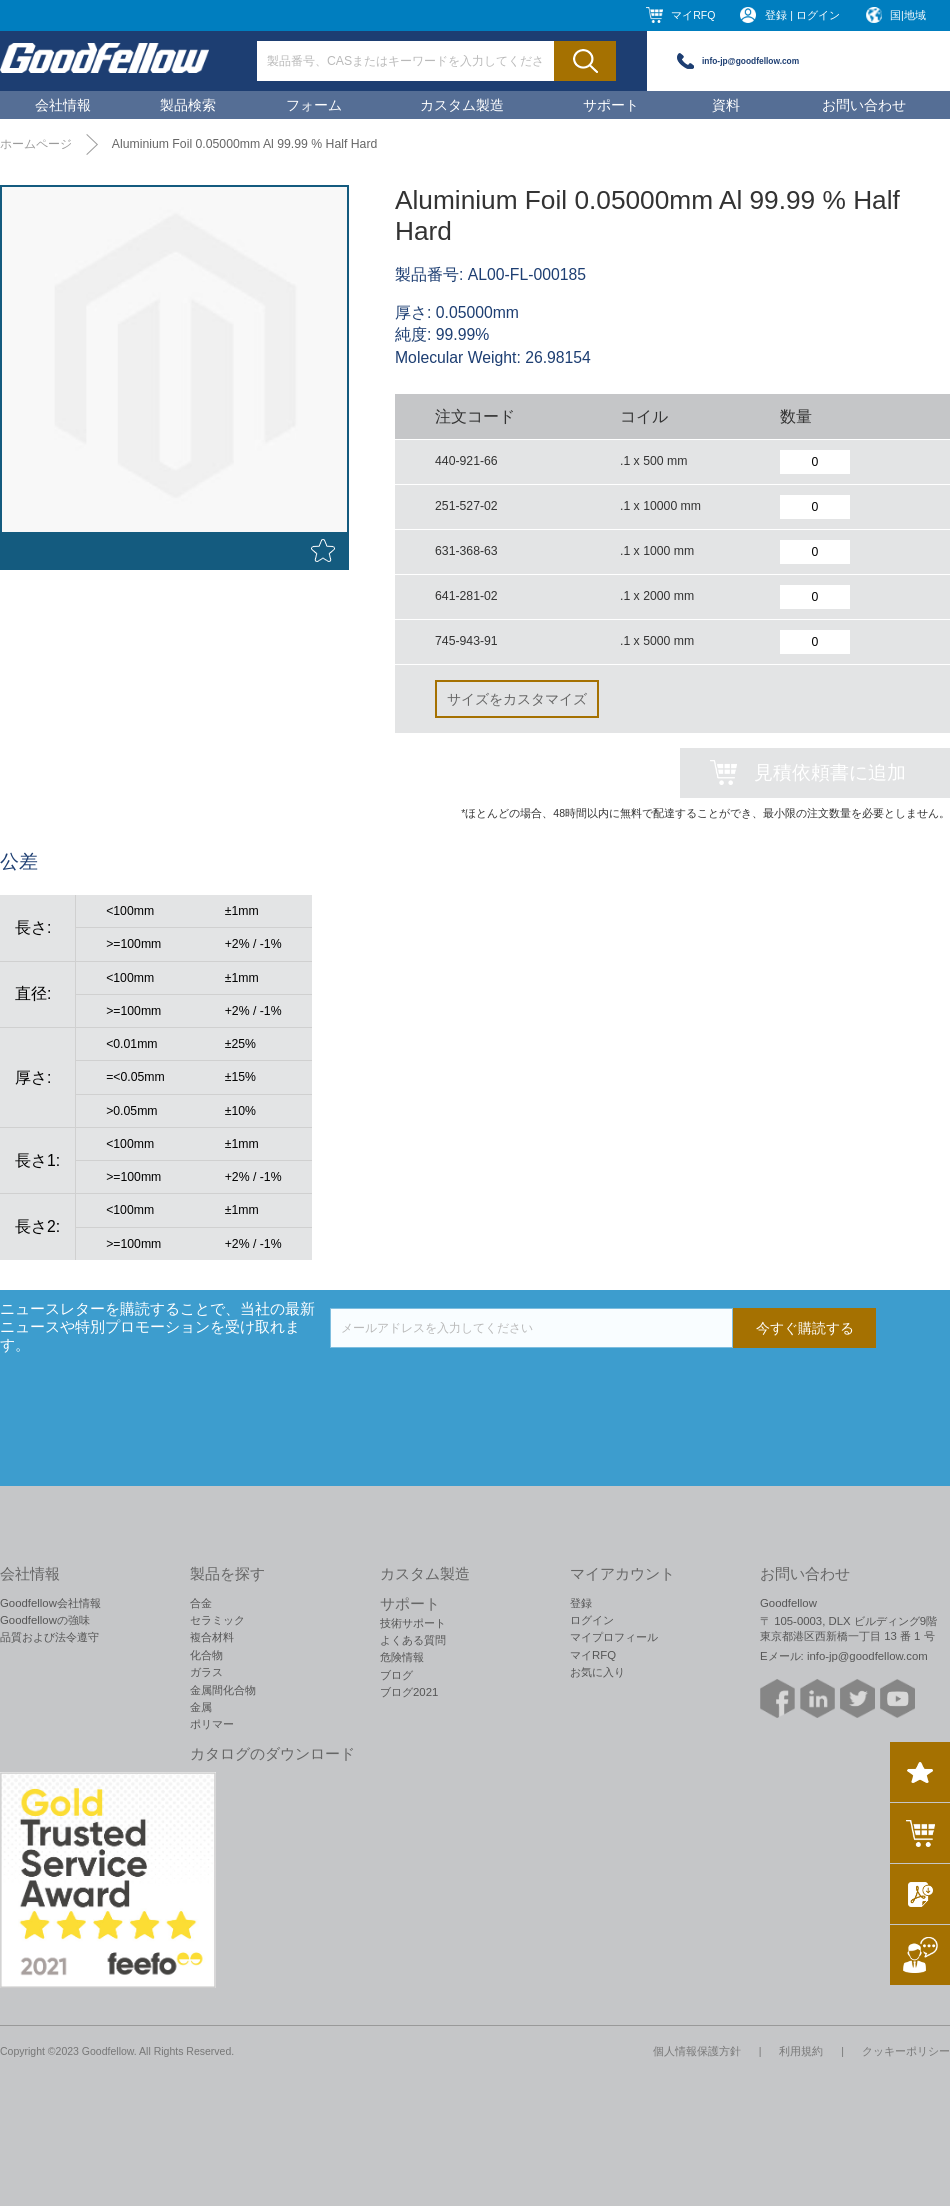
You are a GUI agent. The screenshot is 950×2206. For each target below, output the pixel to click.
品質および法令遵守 (49, 1637)
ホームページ (36, 144)
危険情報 (402, 1657)
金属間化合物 (223, 1690)
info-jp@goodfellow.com (750, 61)
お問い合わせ (864, 105)
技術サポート (413, 1623)
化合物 (206, 1655)
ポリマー (212, 1724)
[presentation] (482, 1387)
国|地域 (908, 15)
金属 (201, 1707)
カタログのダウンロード (272, 1754)
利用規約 (801, 2051)
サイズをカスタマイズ (517, 699)
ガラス (206, 1672)
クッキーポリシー (906, 2051)
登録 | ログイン (802, 15)
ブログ (396, 1675)
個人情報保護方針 (697, 2051)
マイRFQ (693, 15)
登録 (581, 1603)
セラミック (217, 1620)
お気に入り (597, 1672)
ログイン (592, 1620)
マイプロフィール (614, 1637)
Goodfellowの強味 (45, 1620)
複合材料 (212, 1637)
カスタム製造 (462, 105)
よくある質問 (413, 1640)
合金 (201, 1603)
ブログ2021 (409, 1692)
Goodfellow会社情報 (50, 1603)
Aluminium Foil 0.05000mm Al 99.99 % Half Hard (245, 144)
